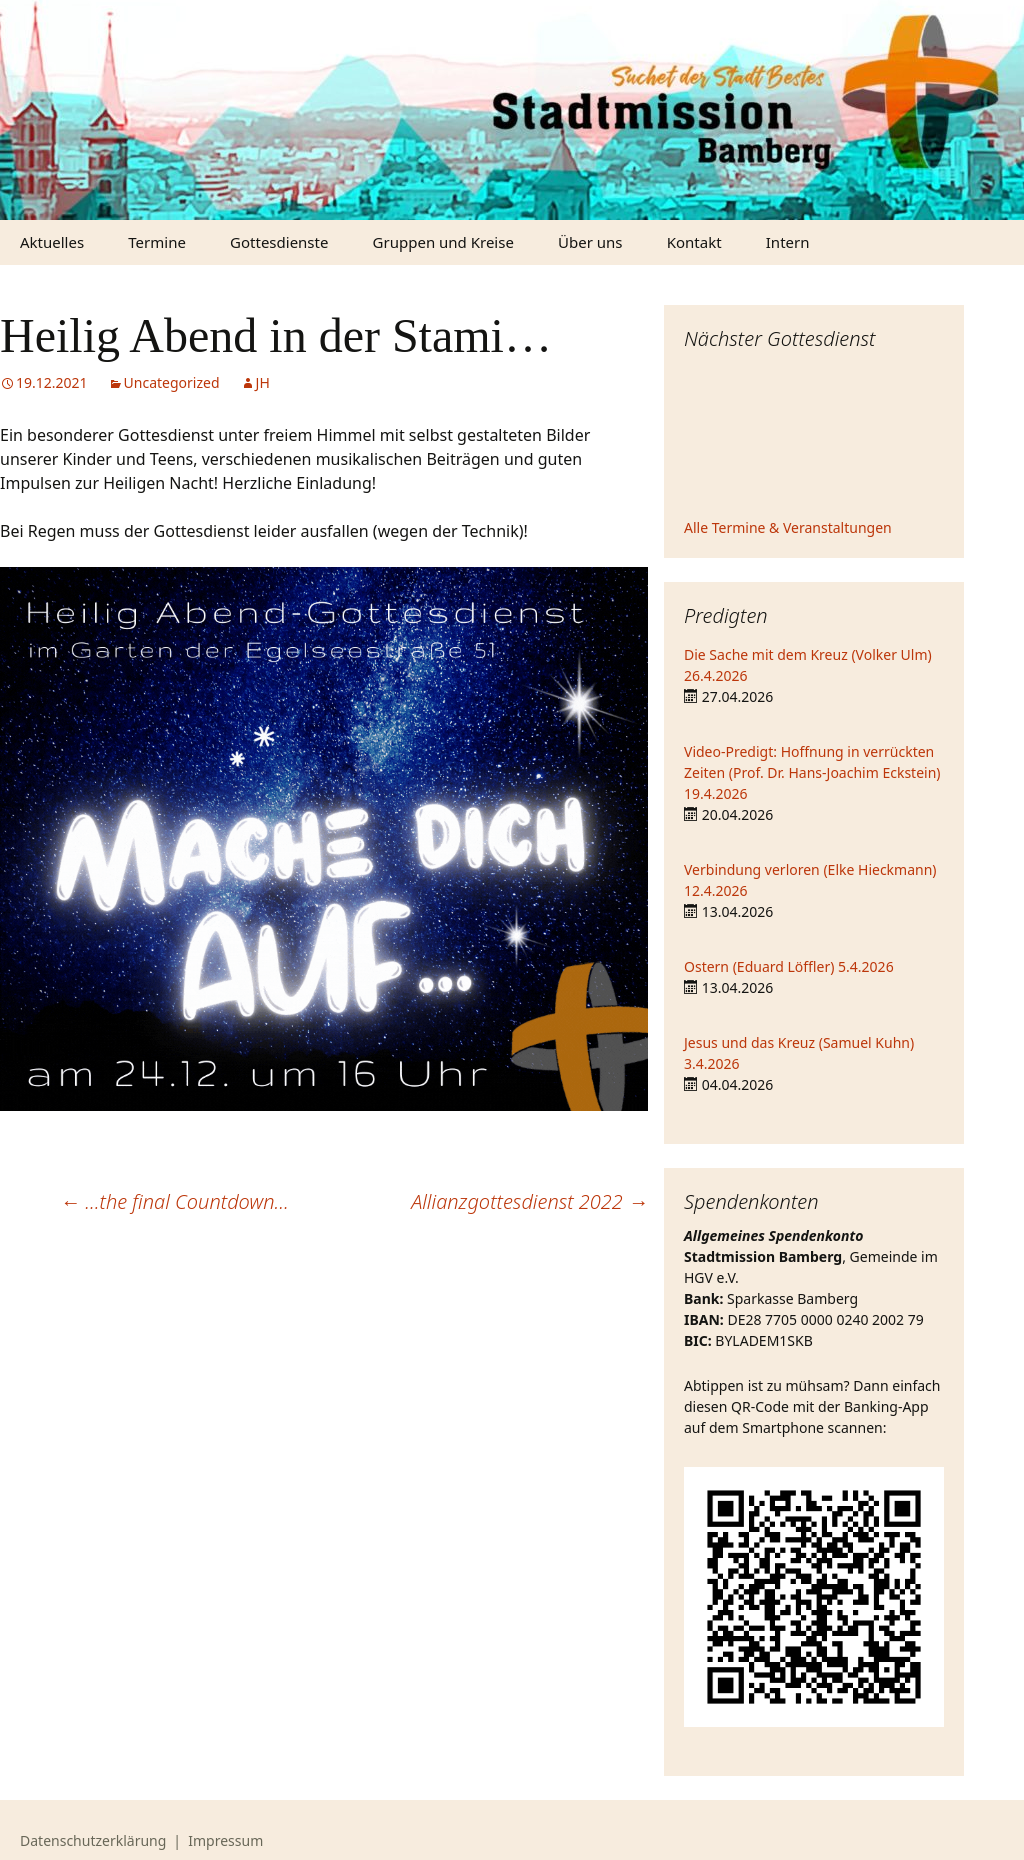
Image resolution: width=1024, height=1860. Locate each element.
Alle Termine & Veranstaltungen (788, 527)
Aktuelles (52, 242)
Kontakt (694, 242)
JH (263, 382)
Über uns (590, 242)
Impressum (225, 1840)
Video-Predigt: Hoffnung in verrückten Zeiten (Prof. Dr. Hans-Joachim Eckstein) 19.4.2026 (812, 772)
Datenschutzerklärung (93, 1840)
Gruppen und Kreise (443, 242)
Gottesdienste (279, 242)
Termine (157, 242)
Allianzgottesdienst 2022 (529, 1201)
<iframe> (814, 437)
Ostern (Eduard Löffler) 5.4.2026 (789, 966)
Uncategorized (172, 382)
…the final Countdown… (174, 1201)
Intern (788, 242)
